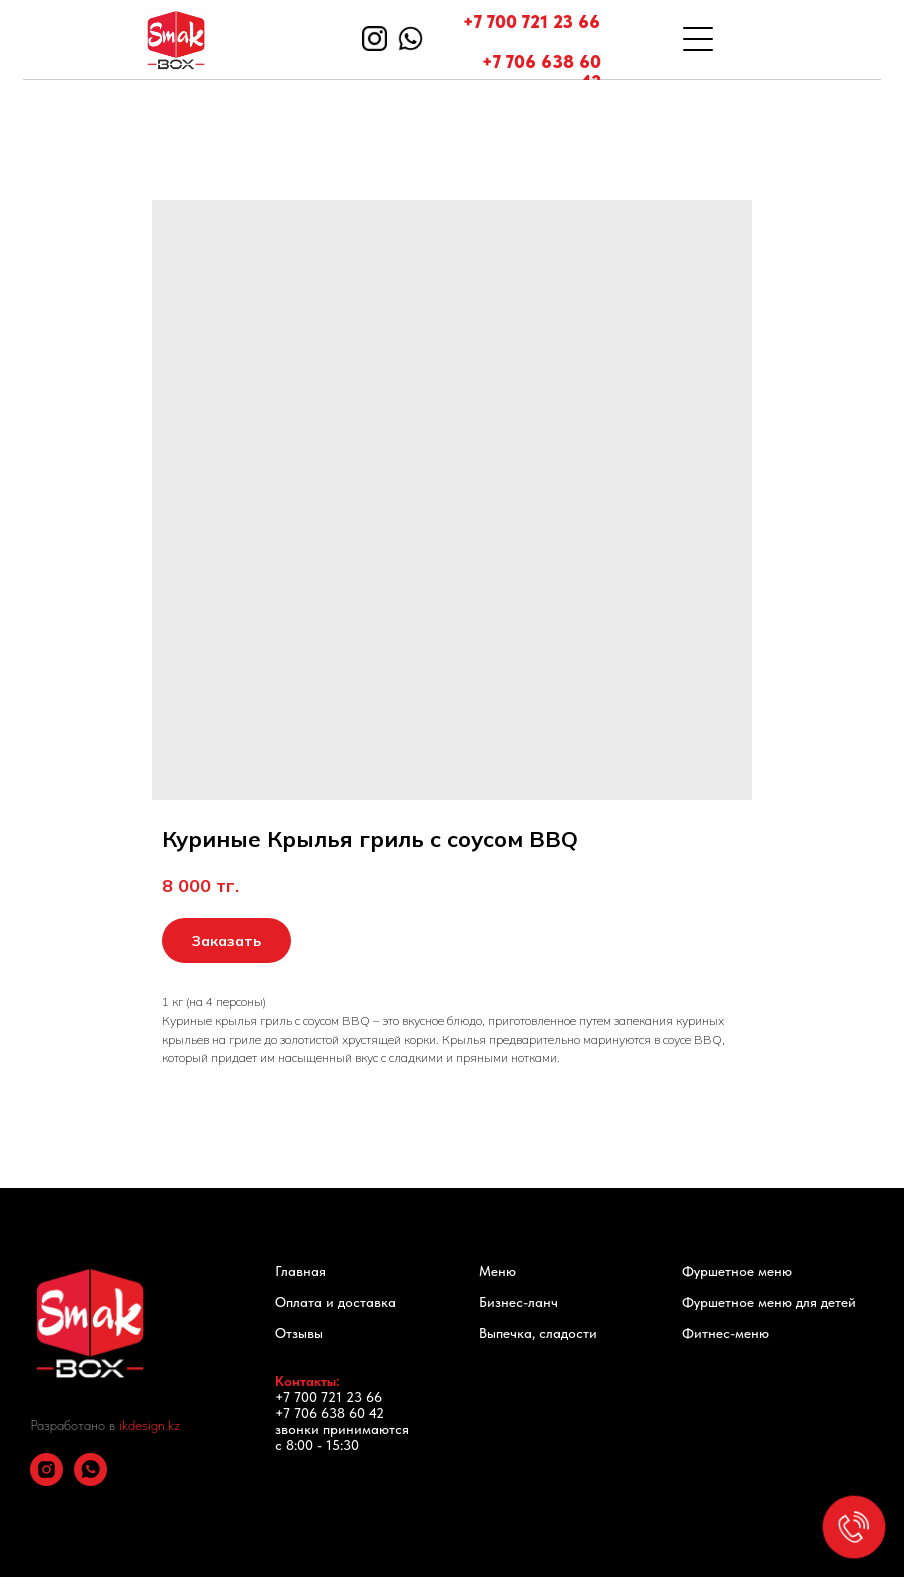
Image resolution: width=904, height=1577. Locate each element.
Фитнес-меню (725, 1333)
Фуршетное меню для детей (769, 1302)
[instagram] (46, 1480)
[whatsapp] (90, 1480)
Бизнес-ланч (518, 1302)
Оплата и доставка (335, 1302)
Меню (497, 1271)
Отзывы (299, 1333)
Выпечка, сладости (538, 1333)
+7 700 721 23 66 (531, 21)
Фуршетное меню (737, 1271)
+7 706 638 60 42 (541, 71)
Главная (300, 1271)
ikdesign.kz (149, 1425)
